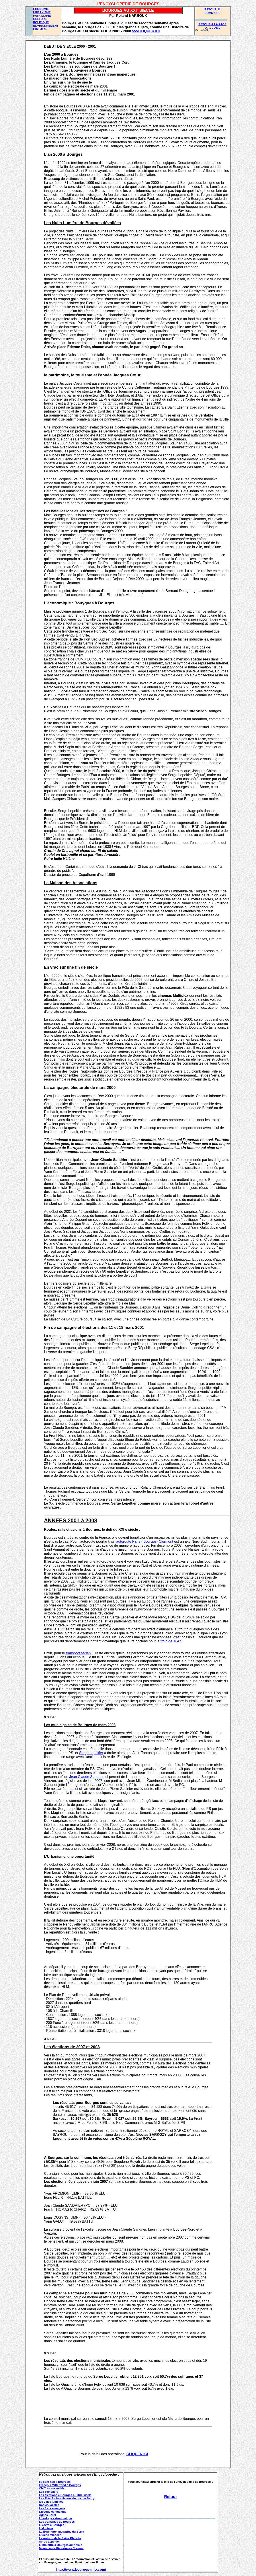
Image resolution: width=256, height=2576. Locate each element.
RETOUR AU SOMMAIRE (213, 11)
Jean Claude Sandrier (86, 1777)
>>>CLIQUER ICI (146, 31)
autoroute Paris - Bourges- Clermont (144, 1541)
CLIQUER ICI (137, 2454)
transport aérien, (78, 1653)
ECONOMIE (41, 9)
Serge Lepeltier (91, 1753)
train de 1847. (171, 1641)
